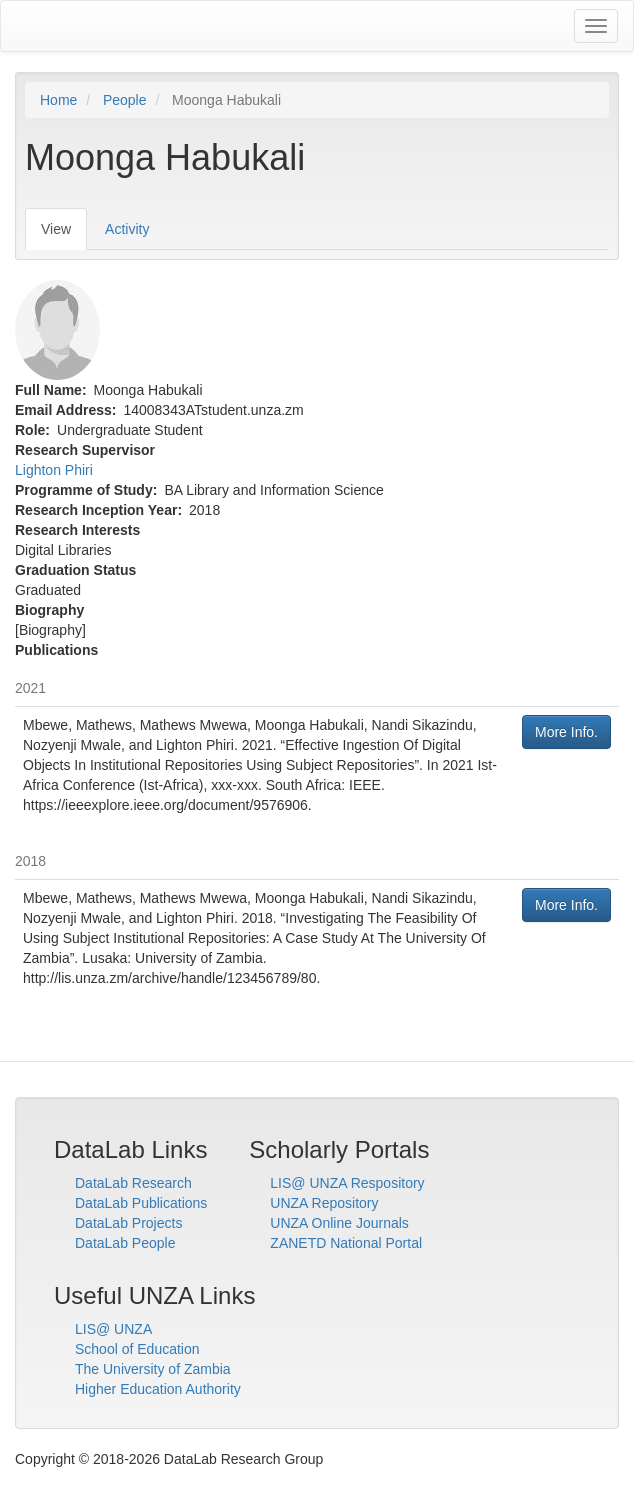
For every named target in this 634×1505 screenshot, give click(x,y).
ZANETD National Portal (346, 1243)
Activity (127, 229)
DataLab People (125, 1243)
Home (58, 100)
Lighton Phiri (54, 470)
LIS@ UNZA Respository (347, 1183)
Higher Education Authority (158, 1389)
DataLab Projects (128, 1223)
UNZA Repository (324, 1203)
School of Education (137, 1349)
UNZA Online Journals (339, 1223)
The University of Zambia (153, 1369)
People (125, 100)
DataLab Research (133, 1183)
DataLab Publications (141, 1203)
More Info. (566, 732)
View (64, 234)
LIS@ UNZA (113, 1329)
